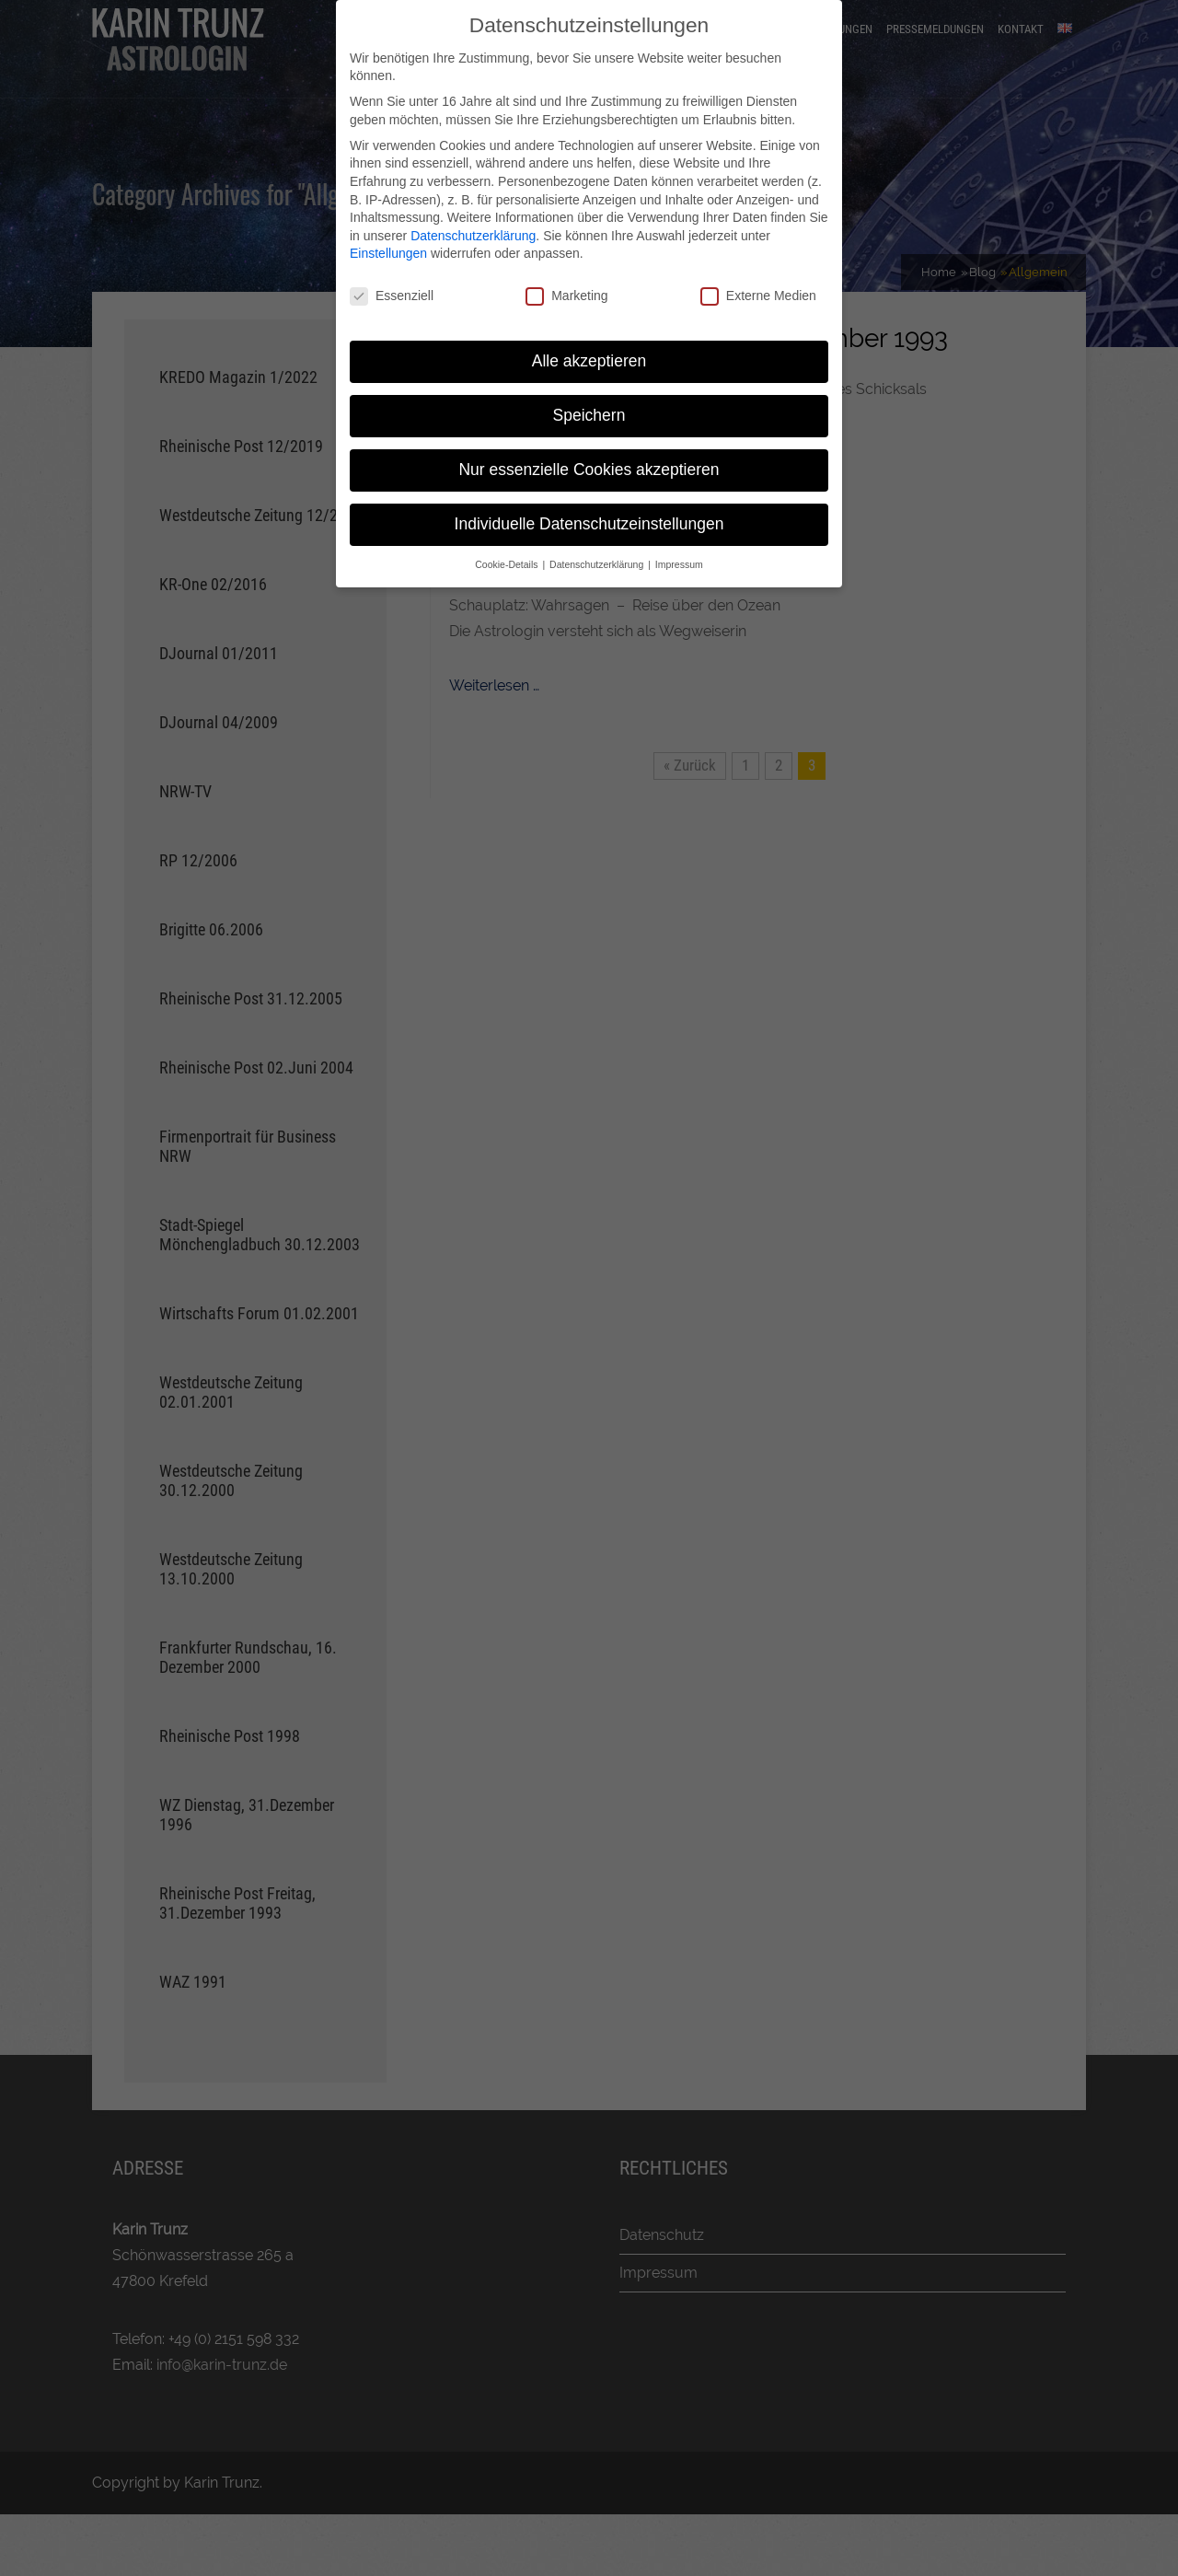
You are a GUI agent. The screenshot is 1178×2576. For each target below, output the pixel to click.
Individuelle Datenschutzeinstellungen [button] (589, 524)
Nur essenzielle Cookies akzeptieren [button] (588, 469)
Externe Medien (758, 296)
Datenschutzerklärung (473, 235)
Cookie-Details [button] (507, 564)
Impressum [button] (679, 564)
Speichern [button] (589, 415)
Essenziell (391, 296)
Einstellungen (388, 253)
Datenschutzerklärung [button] (597, 564)
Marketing (566, 296)
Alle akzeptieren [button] (589, 361)
